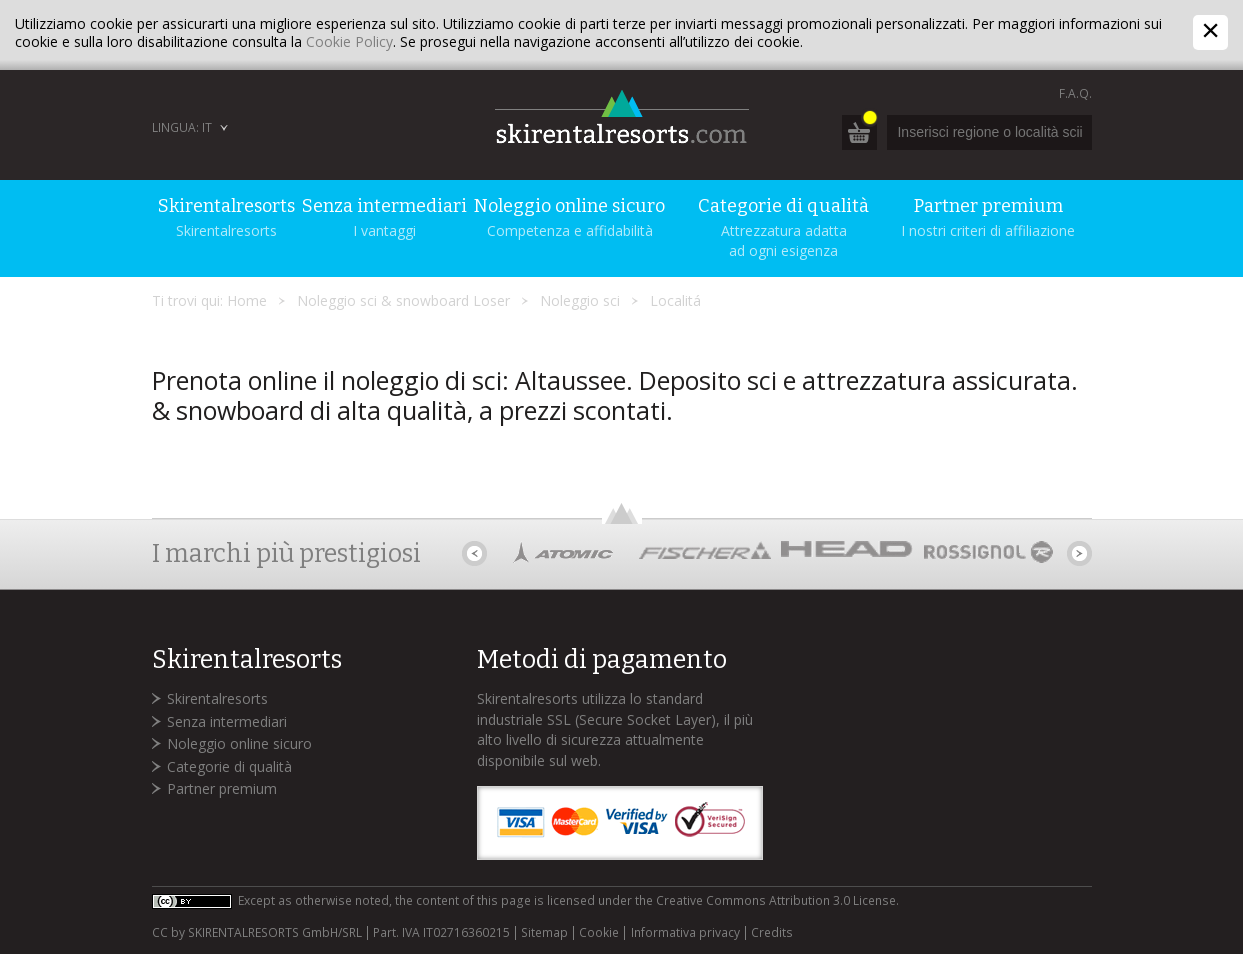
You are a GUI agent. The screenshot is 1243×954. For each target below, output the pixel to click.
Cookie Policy (349, 41)
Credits (772, 933)
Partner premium (222, 788)
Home (247, 300)
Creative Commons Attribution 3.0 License (776, 900)
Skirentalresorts (217, 698)
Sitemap (544, 933)
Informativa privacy (685, 933)
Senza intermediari (227, 721)
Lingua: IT (182, 127)
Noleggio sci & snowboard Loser (403, 300)
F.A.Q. (1075, 93)
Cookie (599, 933)
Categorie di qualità (229, 766)
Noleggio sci (580, 300)
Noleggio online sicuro (239, 743)
